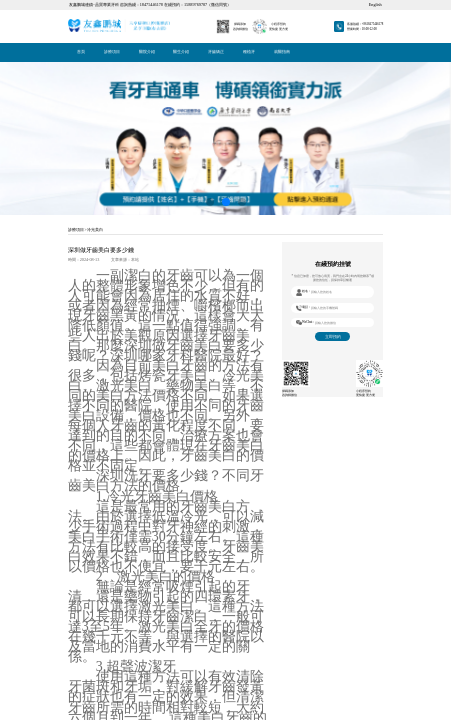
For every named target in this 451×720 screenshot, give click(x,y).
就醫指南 (282, 52)
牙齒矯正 (216, 52)
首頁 (81, 52)
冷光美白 (95, 230)
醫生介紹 (181, 52)
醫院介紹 (147, 52)
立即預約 (333, 336)
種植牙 (249, 52)
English (375, 4)
